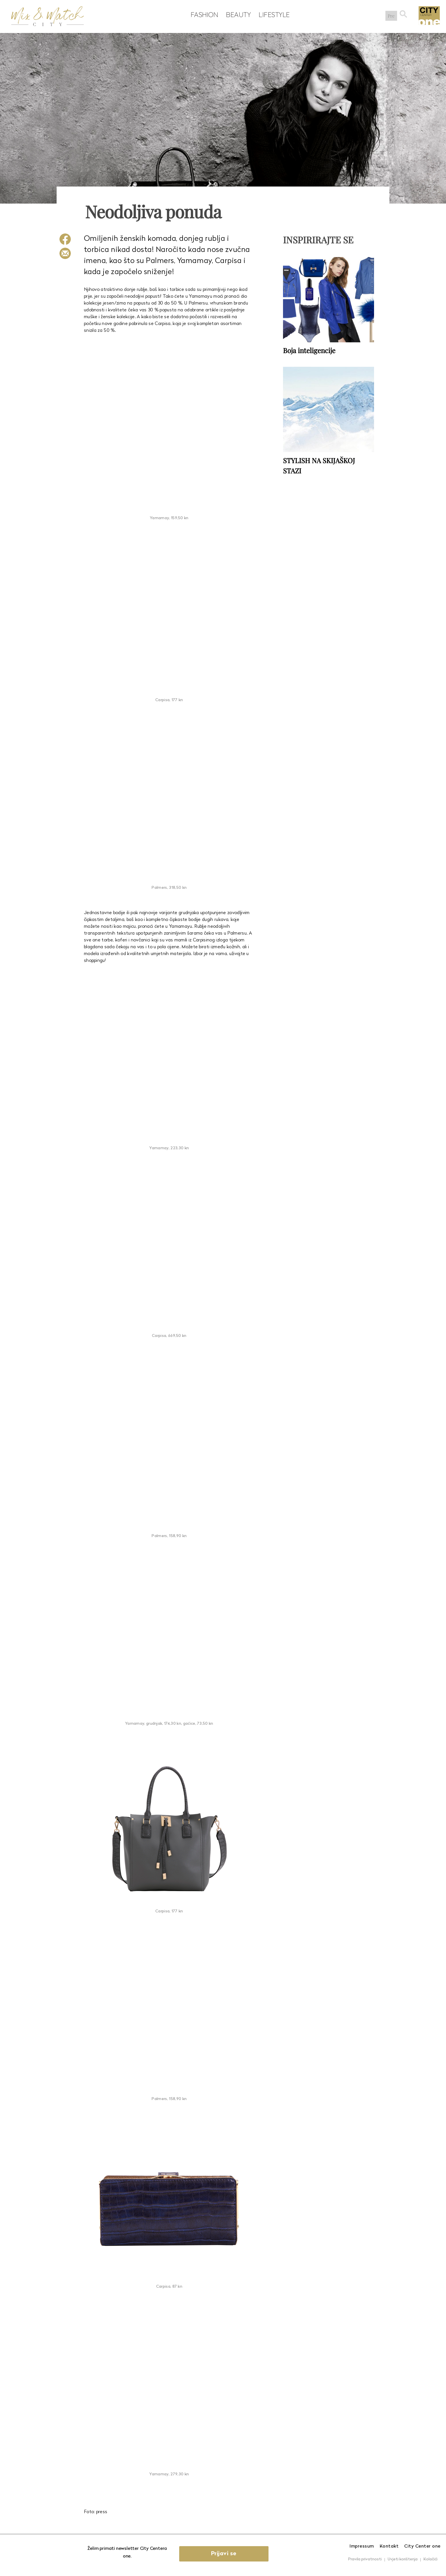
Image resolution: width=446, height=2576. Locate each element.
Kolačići (430, 2559)
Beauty (237, 14)
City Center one (422, 2546)
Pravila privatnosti (365, 2559)
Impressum (362, 2546)
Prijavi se (225, 2554)
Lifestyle (273, 14)
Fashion (203, 14)
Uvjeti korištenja (403, 2559)
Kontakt (389, 2546)
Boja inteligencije (309, 350)
